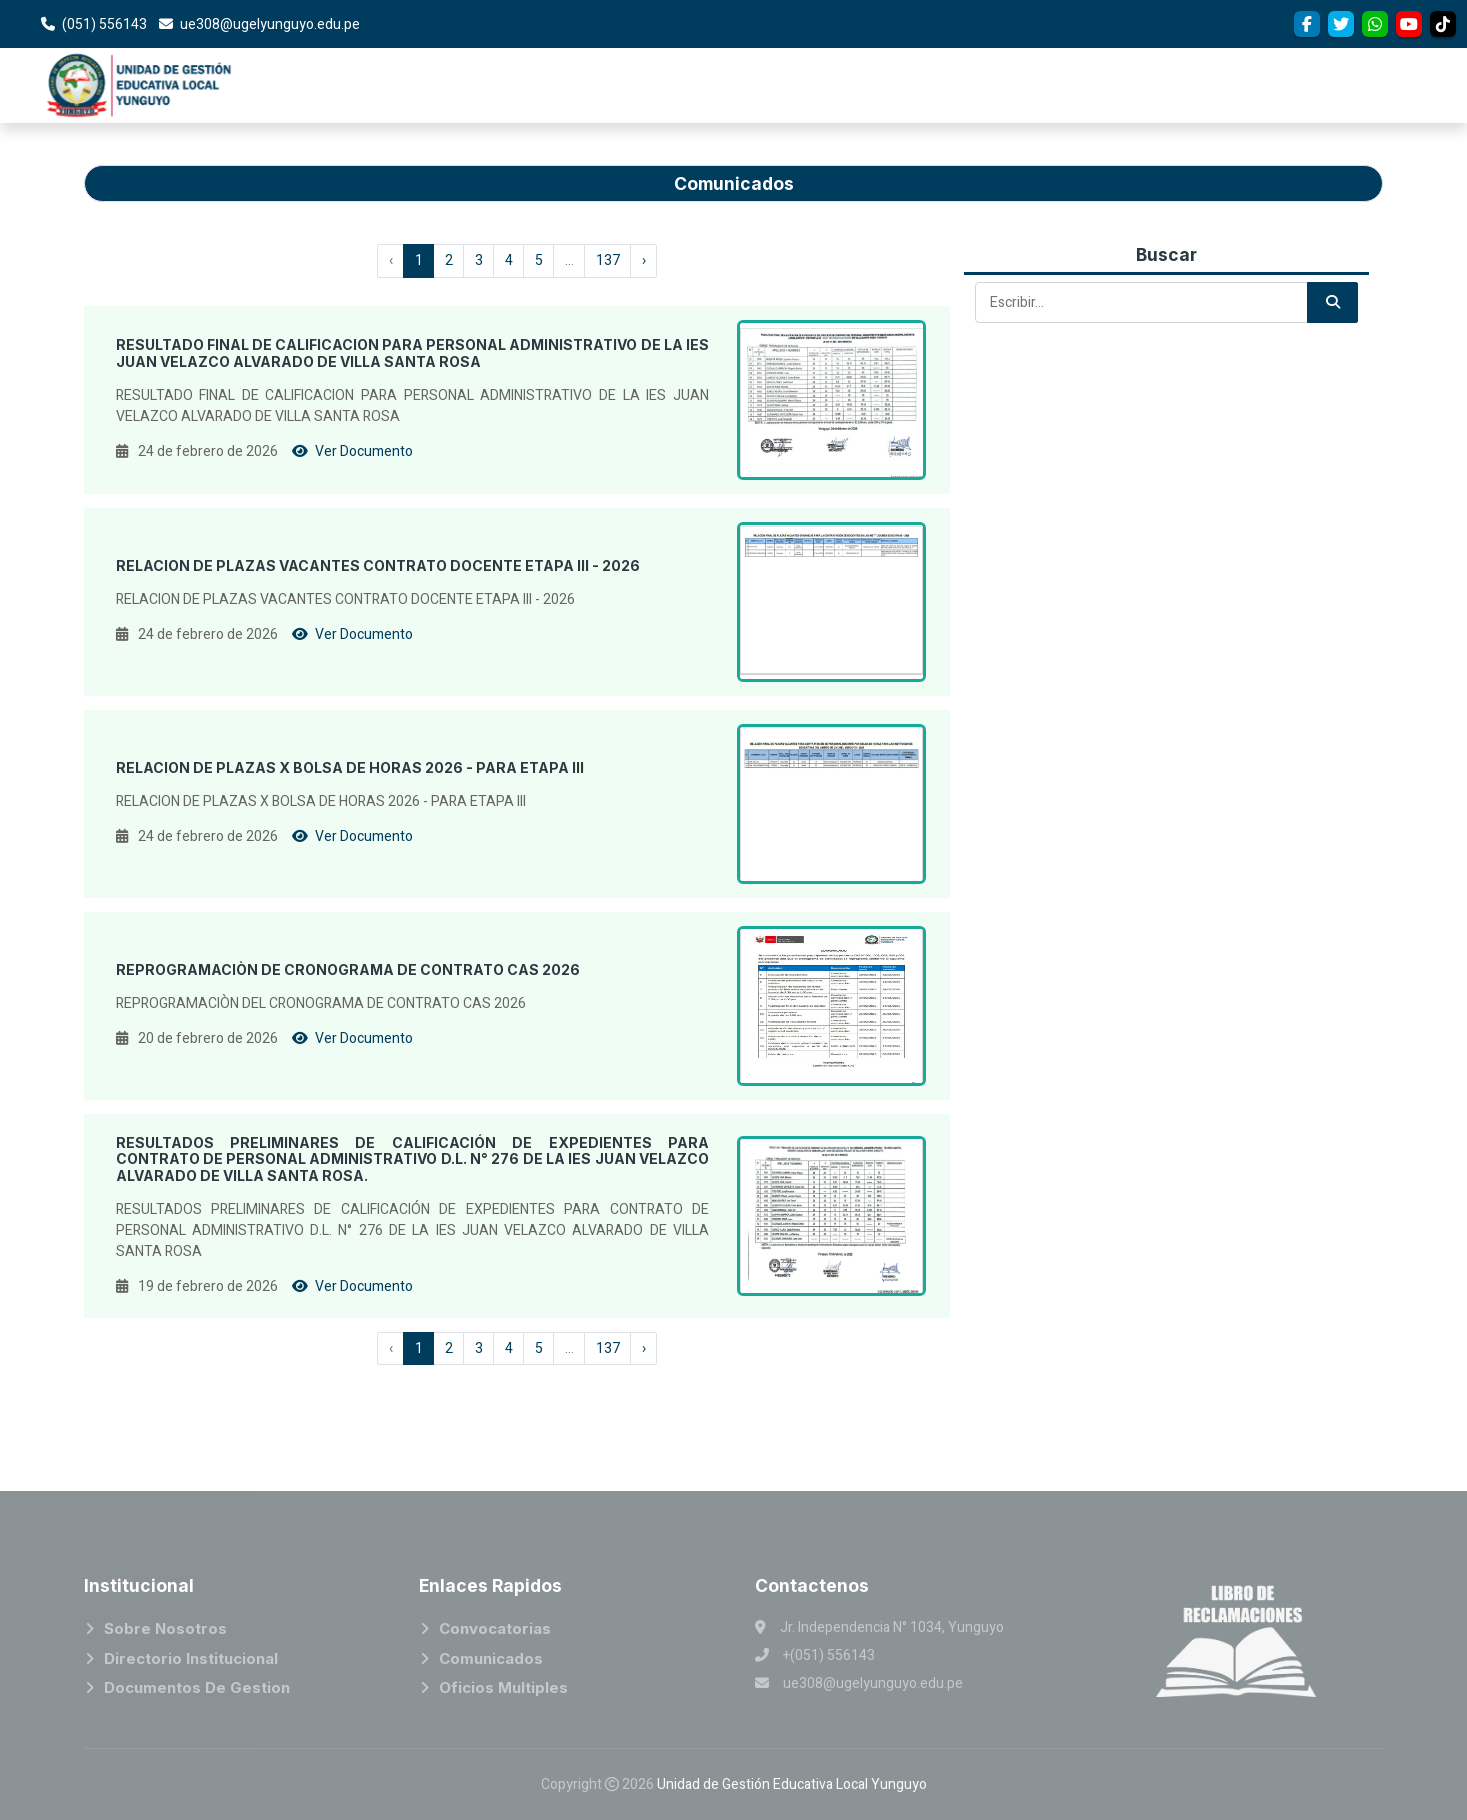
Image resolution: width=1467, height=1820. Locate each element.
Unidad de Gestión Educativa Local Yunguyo (792, 1784)
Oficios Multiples (503, 1687)
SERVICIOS (1406, 85)
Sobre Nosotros (165, 1628)
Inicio (831, 76)
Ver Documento (352, 451)
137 (608, 260)
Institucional (922, 69)
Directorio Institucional (191, 1658)
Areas (1032, 60)
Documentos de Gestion (197, 1687)
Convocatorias (1150, 46)
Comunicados (491, 1658)
